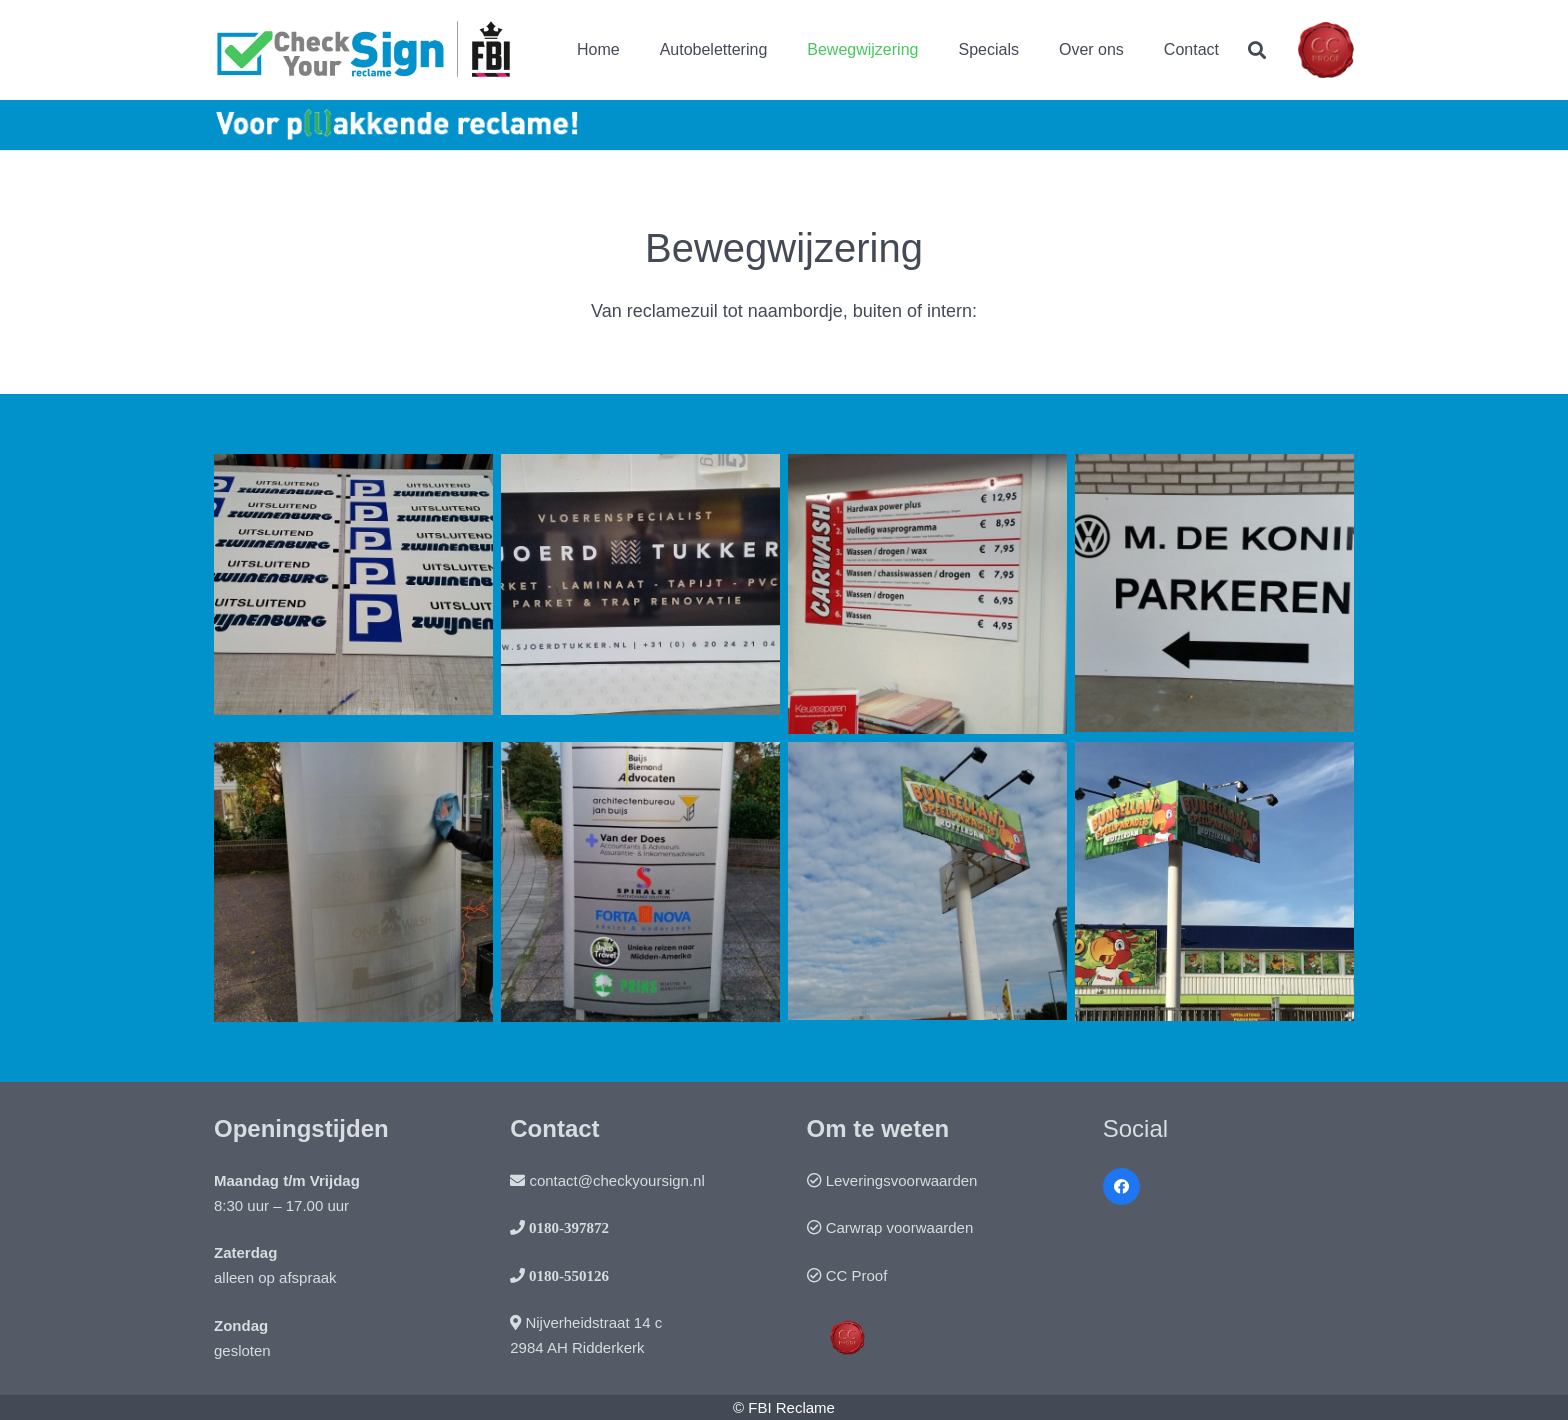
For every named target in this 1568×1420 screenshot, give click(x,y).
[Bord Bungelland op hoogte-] (927, 882)
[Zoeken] (1257, 50)
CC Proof (857, 1275)
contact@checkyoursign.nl (616, 1180)
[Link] (365, 50)
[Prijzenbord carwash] (927, 594)
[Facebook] (1122, 1187)
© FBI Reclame (784, 1407)
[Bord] (1214, 594)
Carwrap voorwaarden (900, 1227)
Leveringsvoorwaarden (902, 1180)
